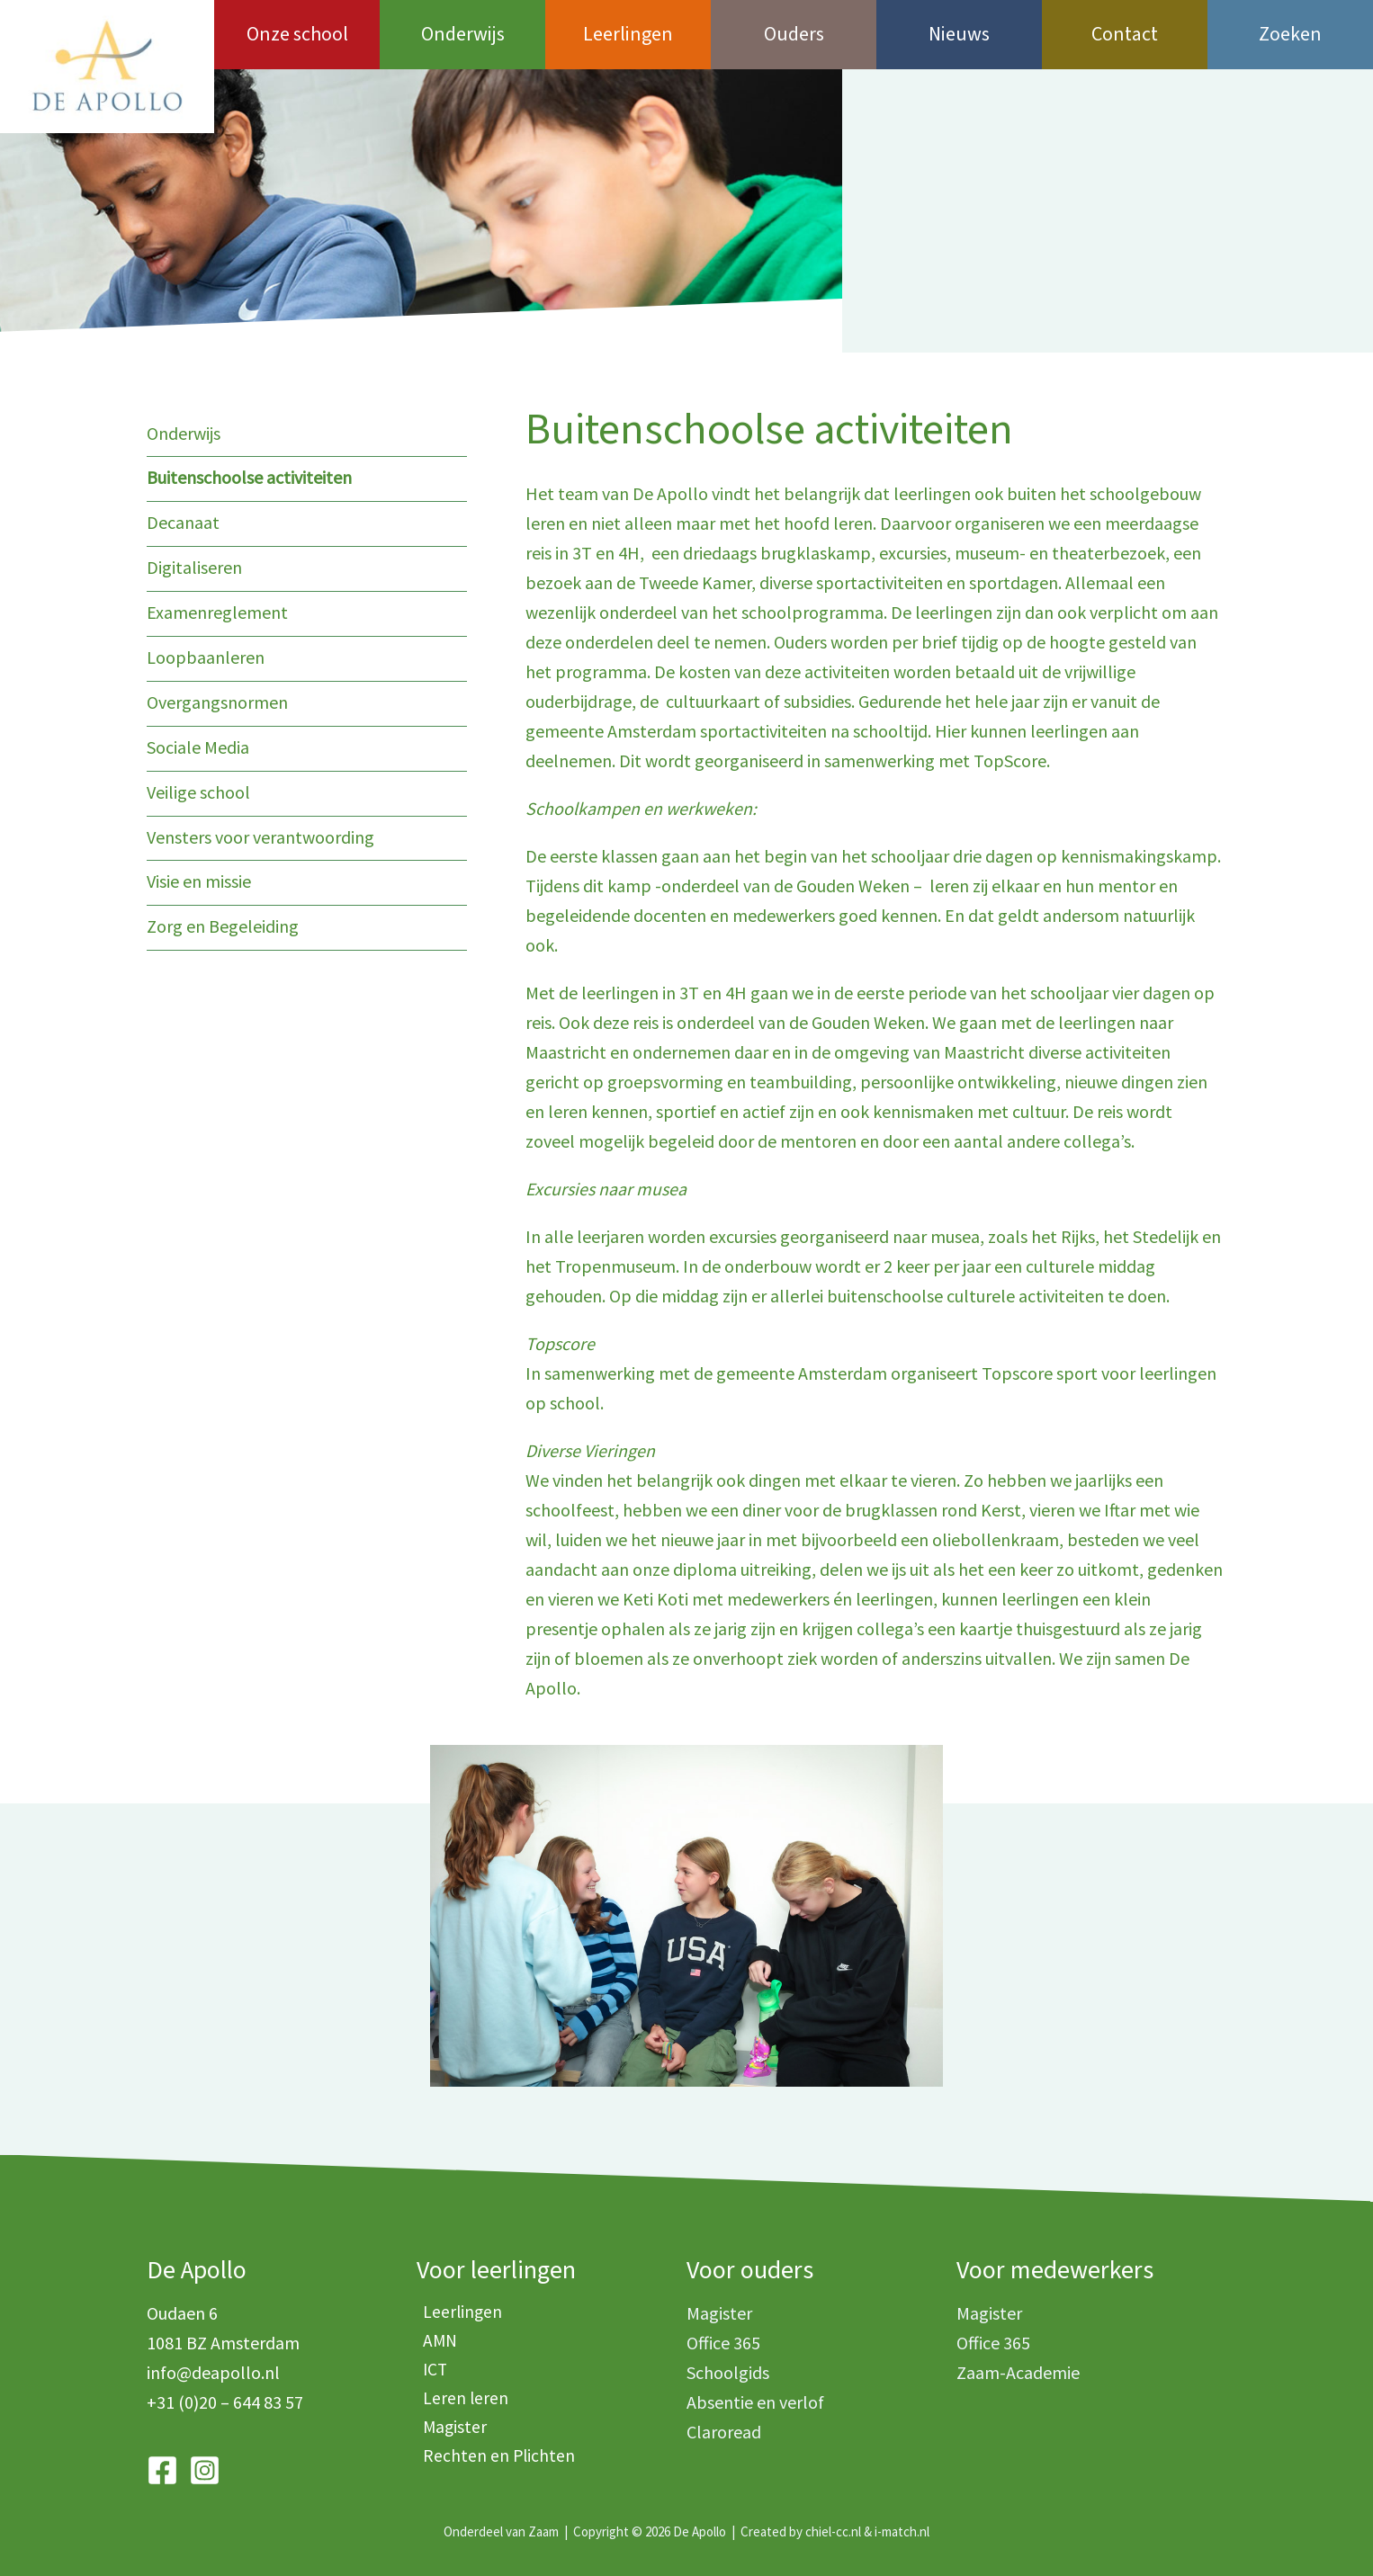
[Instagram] (204, 2470)
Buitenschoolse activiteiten (249, 477)
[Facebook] (162, 2470)
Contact (1124, 34)
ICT (430, 2372)
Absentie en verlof (755, 2402)
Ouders (794, 34)
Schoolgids (727, 2372)
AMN (435, 2342)
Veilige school (198, 785)
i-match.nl (902, 2531)
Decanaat (183, 521)
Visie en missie (199, 874)
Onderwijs (463, 34)
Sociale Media (198, 741)
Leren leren (460, 2402)
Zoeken (1290, 34)
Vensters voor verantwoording (260, 829)
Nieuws (959, 34)
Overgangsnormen (217, 697)
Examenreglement (217, 609)
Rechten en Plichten (493, 2461)
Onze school (297, 34)
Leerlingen (628, 34)
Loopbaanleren (206, 653)
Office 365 (723, 2342)
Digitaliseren (194, 565)
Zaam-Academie (1018, 2372)
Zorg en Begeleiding (223, 918)
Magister (449, 2431)
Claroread (723, 2431)
